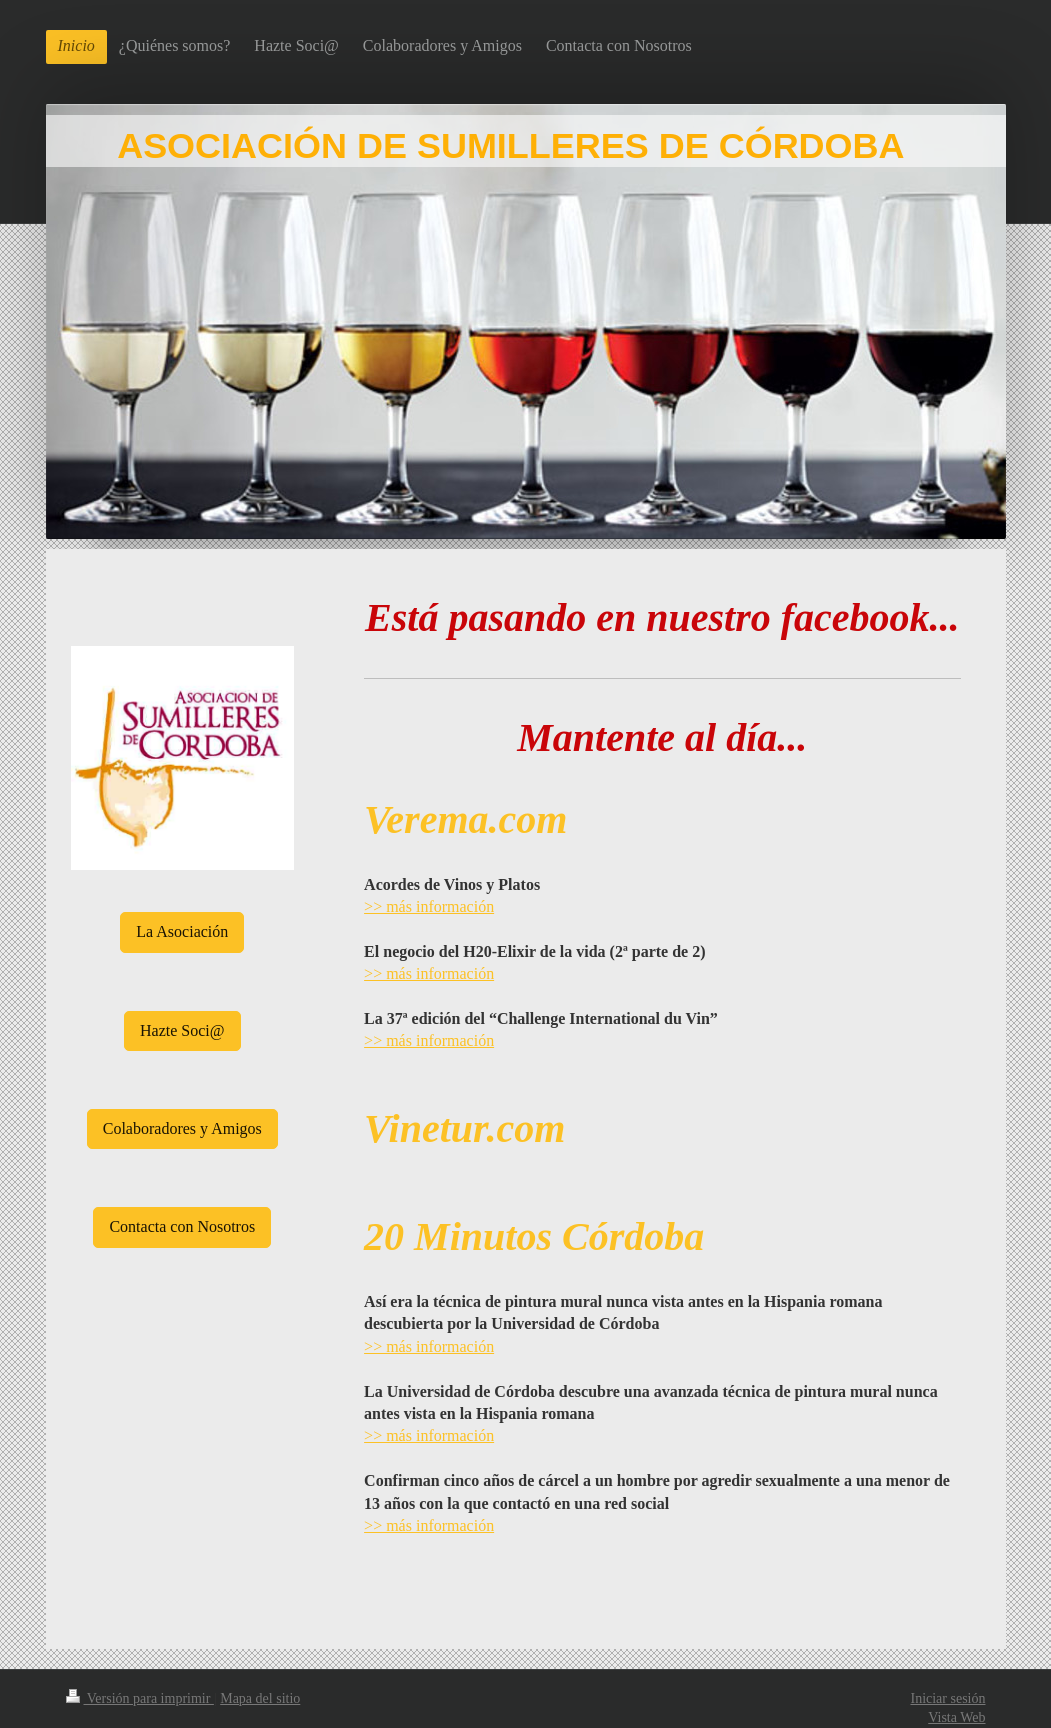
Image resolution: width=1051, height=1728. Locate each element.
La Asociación (182, 931)
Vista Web (956, 1717)
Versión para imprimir (140, 1698)
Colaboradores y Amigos (182, 1128)
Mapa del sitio (260, 1698)
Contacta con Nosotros (182, 1226)
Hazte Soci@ (182, 1030)
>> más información (429, 906)
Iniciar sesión (947, 1698)
